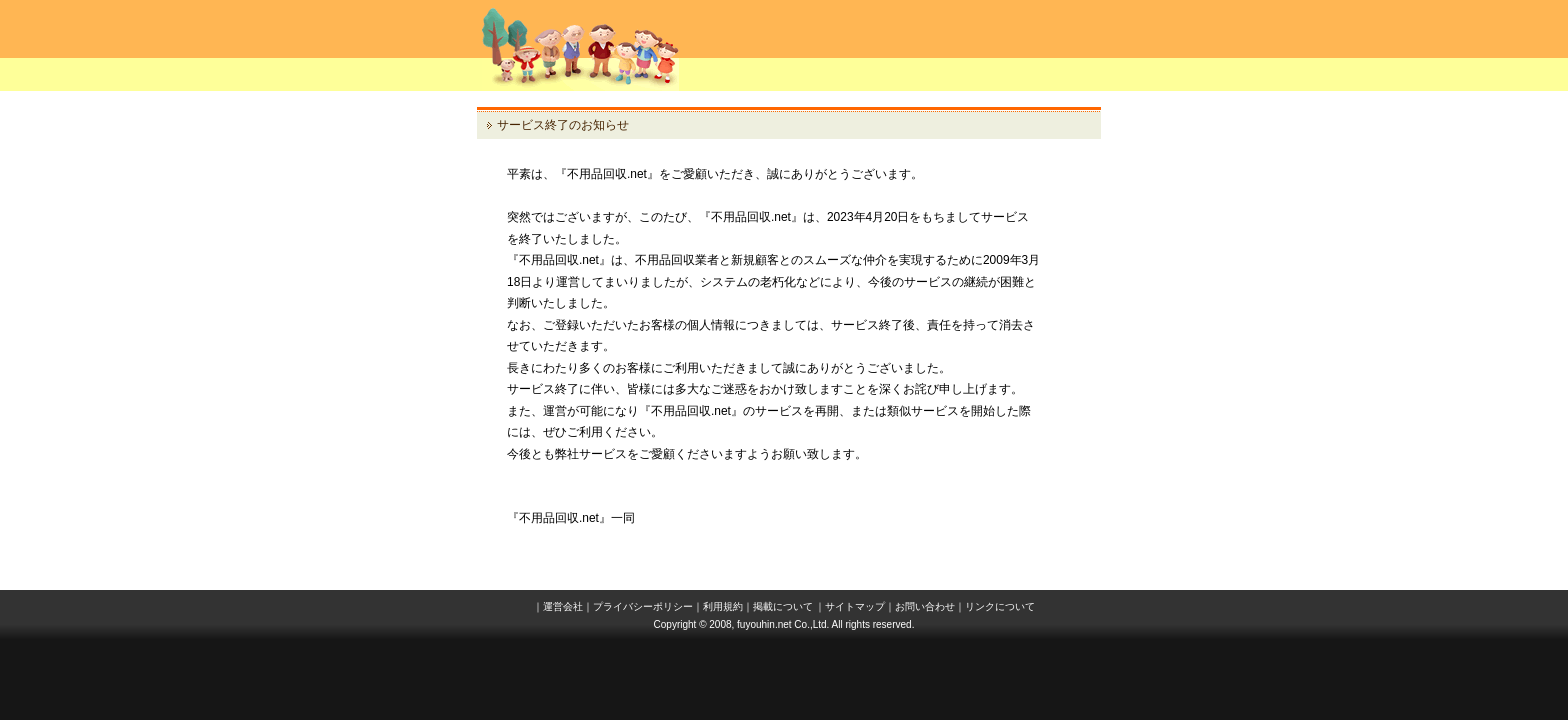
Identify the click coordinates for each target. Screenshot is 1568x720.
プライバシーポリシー (643, 606)
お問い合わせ (925, 606)
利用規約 (723, 606)
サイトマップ (855, 606)
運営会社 (563, 606)
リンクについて (1000, 606)
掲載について (783, 606)
